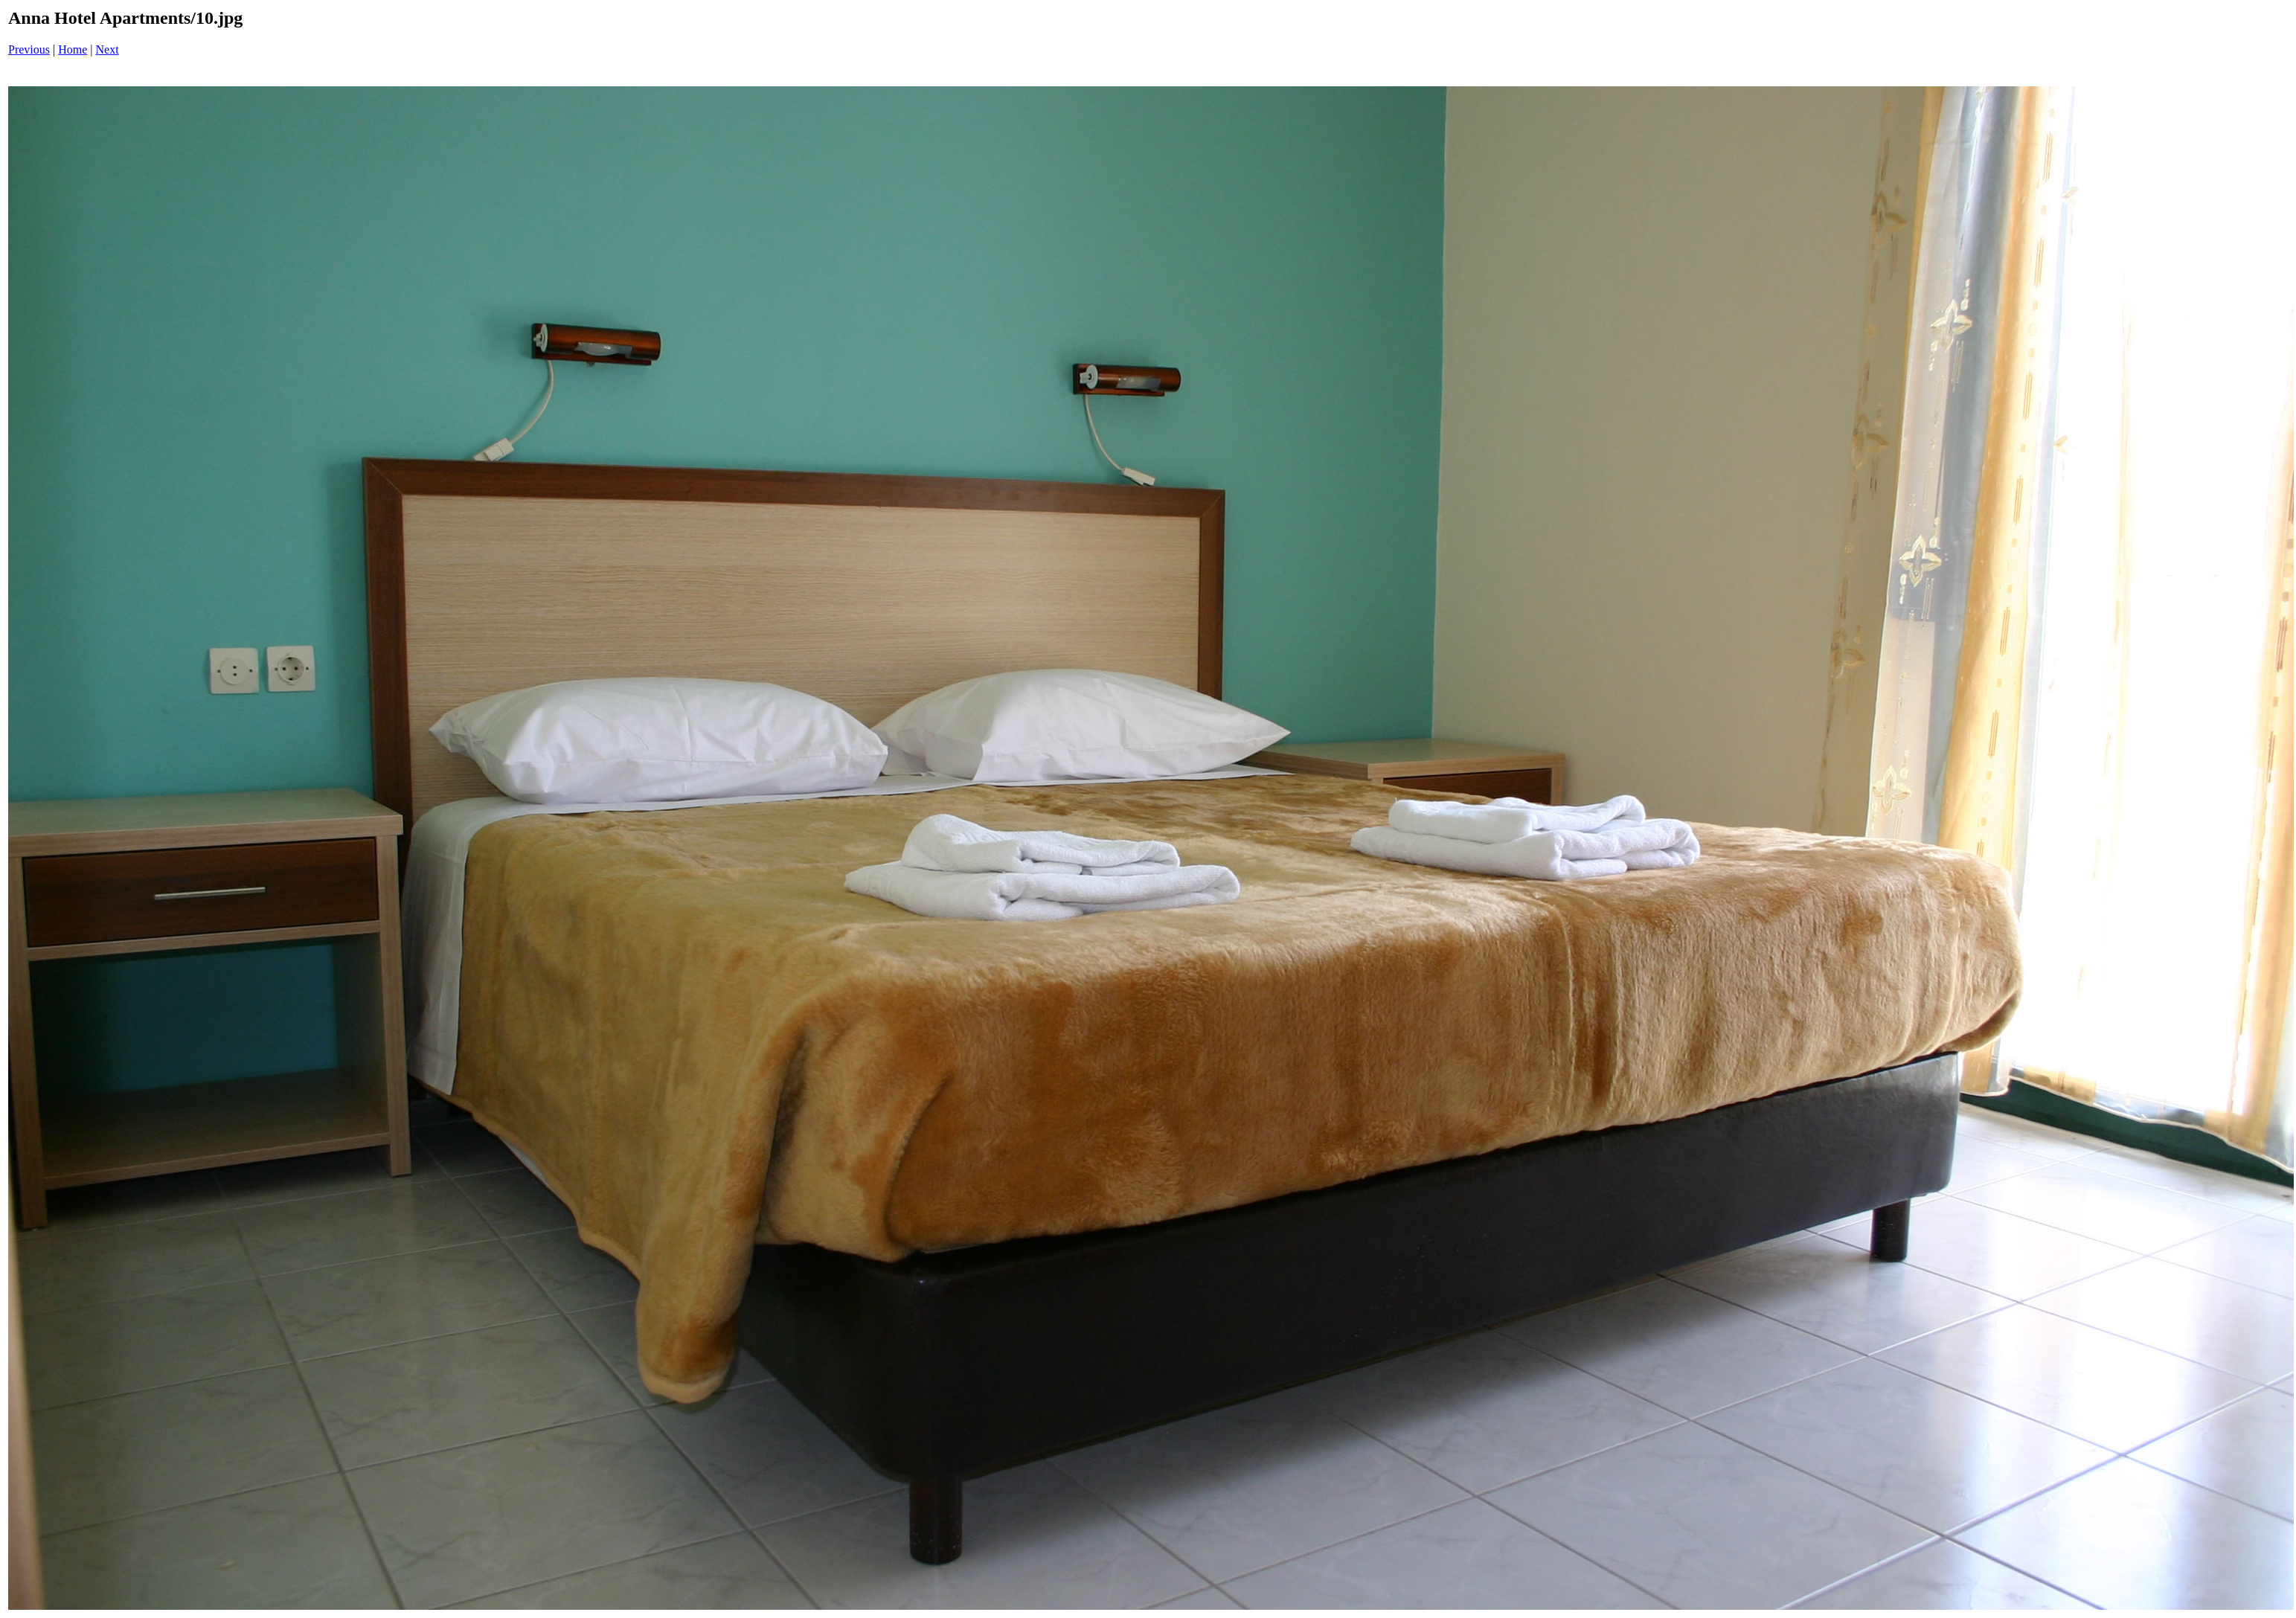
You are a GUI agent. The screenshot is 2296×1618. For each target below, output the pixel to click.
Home (72, 49)
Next (107, 49)
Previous (29, 49)
